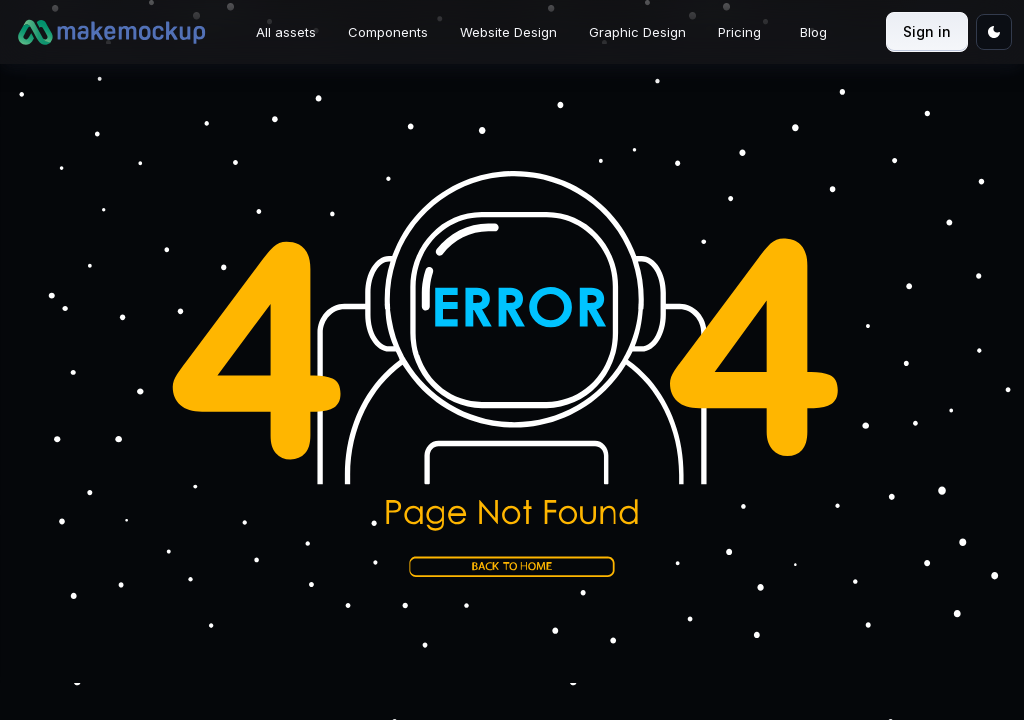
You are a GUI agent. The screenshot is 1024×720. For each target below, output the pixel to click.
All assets (286, 32)
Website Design (508, 32)
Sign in (927, 31)
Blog (813, 32)
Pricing (739, 32)
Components (388, 32)
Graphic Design (637, 32)
